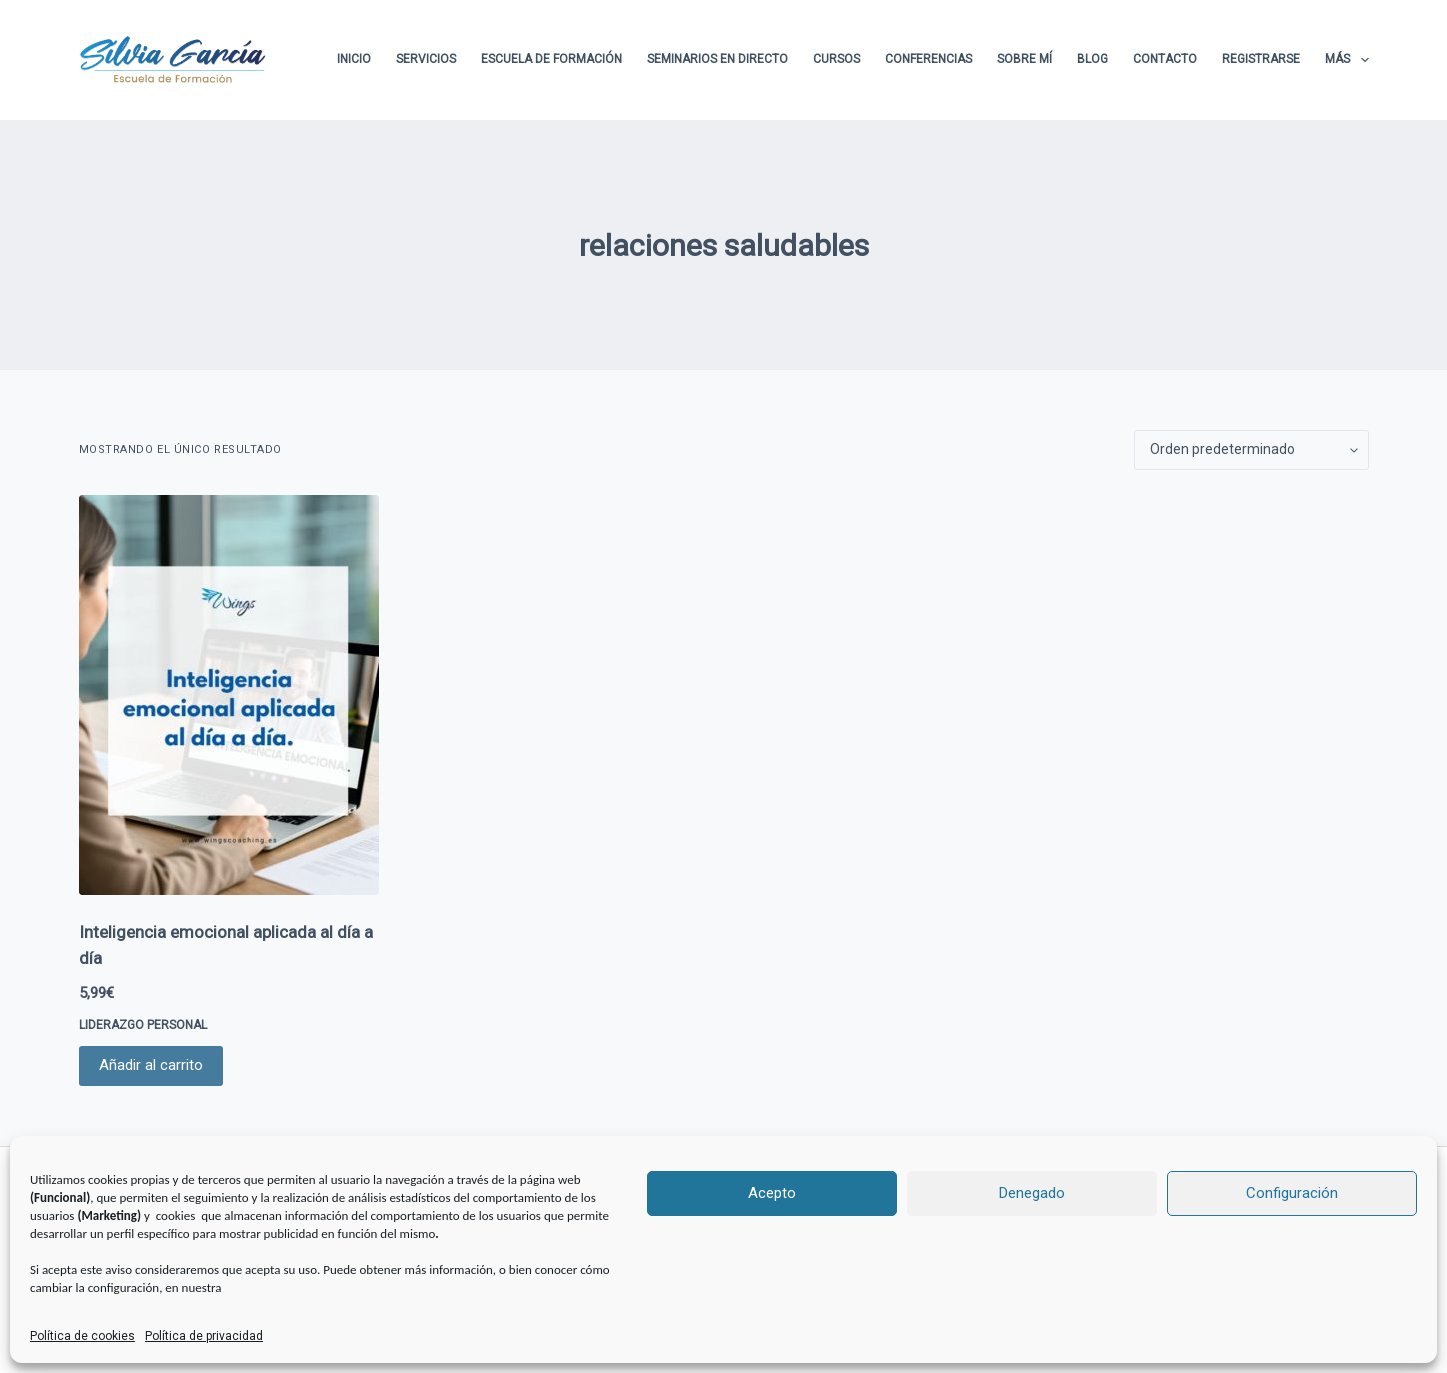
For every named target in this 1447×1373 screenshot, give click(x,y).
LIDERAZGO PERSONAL (143, 1025)
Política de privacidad (204, 1336)
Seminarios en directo (717, 59)
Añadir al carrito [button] (151, 1065)
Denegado (1032, 1193)
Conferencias (928, 59)
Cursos (836, 59)
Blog (1092, 59)
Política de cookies (82, 1336)
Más (1346, 60)
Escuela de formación (551, 59)
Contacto (1165, 59)
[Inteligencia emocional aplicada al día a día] (229, 695)
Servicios (426, 59)
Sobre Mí (1024, 59)
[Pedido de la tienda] (1251, 450)
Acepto (772, 1193)
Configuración (1292, 1193)
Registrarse (1261, 59)
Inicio (354, 59)
